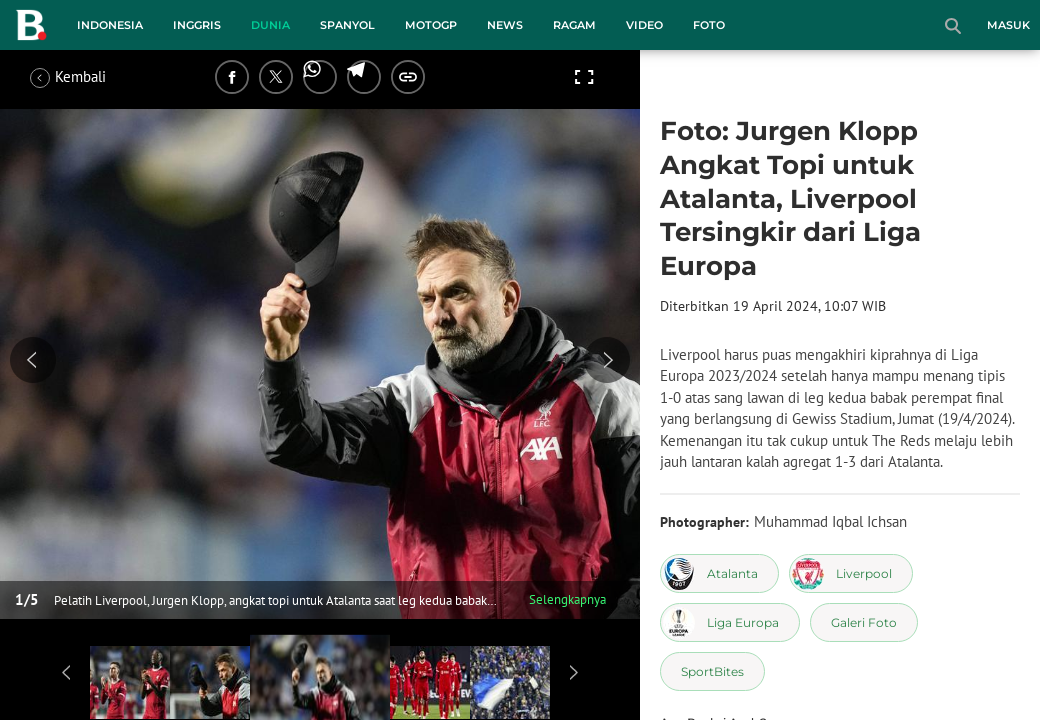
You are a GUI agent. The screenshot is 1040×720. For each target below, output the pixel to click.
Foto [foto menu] (709, 25)
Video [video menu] (644, 25)
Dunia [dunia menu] (270, 25)
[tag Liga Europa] (730, 622)
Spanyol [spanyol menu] (347, 25)
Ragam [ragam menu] (574, 25)
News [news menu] (505, 25)
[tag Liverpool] (851, 573)
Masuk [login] (1008, 25)
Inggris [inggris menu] (197, 25)
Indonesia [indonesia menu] (110, 25)
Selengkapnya (567, 599)
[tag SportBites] (712, 671)
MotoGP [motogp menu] (431, 25)
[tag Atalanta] (719, 573)
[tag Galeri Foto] (864, 622)
